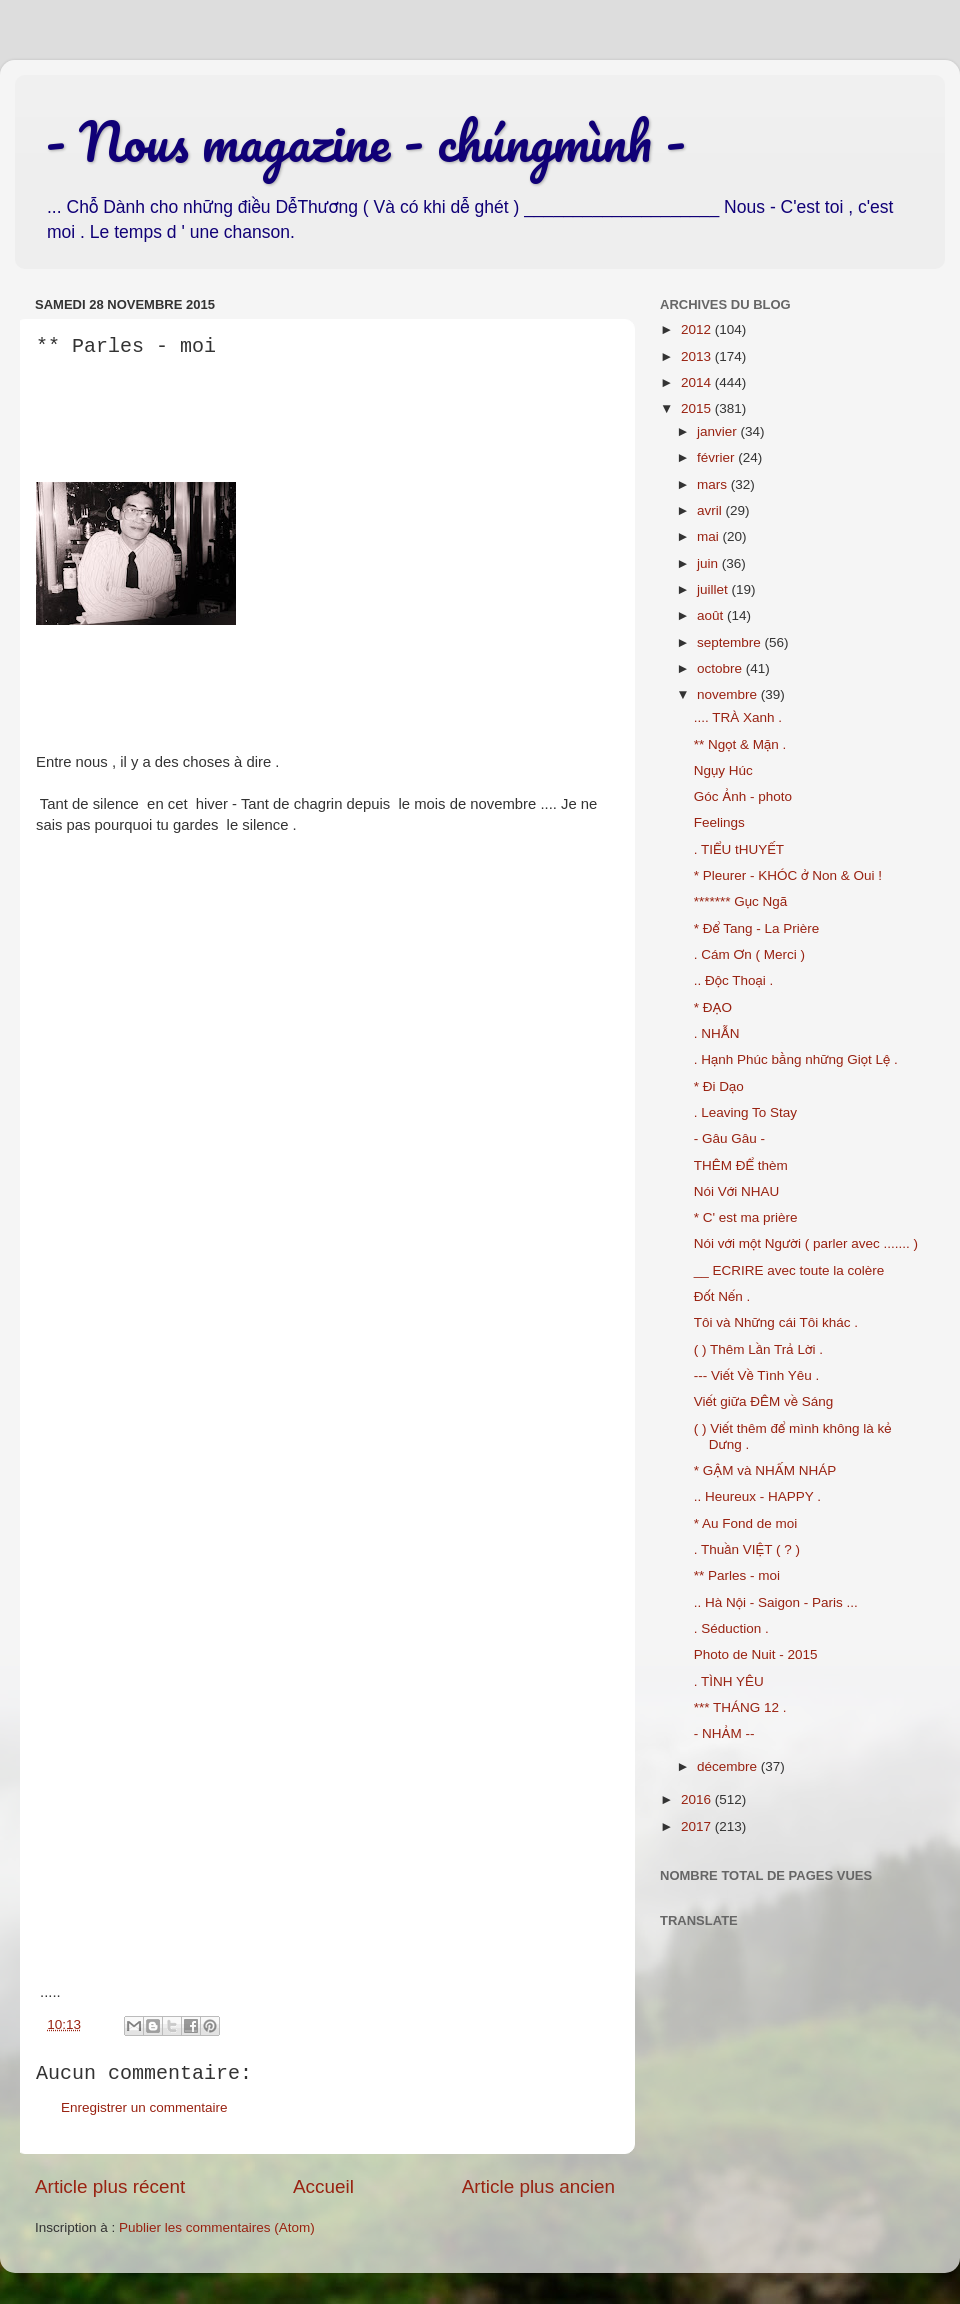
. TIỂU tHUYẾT (739, 849)
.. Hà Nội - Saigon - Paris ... (776, 1602)
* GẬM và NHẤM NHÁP (765, 1470)
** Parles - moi (737, 1575)
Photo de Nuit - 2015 (756, 1654)
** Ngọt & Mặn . (740, 744)
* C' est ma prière (746, 1217)
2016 (698, 1799)
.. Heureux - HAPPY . (757, 1496)
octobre (721, 668)
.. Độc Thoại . (734, 980)
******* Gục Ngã (741, 901)
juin (709, 563)
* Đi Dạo (719, 1086)
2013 (698, 356)
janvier (719, 431)
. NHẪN (717, 1033)
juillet (714, 589)
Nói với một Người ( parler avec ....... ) (806, 1243)
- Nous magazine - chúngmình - (365, 141)
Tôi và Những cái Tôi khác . (776, 1322)
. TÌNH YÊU (729, 1681)
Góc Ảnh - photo (743, 796)
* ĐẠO (713, 1007)
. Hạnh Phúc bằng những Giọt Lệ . (796, 1059)
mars (714, 484)
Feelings (719, 822)
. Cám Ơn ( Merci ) (749, 954)
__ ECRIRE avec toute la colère (789, 1270)
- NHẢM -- (724, 1733)
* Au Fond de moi (746, 1523)
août (712, 615)
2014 (698, 382)
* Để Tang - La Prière (757, 928)
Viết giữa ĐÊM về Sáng (764, 1401)
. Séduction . (731, 1628)
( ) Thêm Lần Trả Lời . (758, 1349)
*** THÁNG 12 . (740, 1707)
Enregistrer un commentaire (144, 2107)
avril (711, 510)
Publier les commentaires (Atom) (217, 2227)
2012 (698, 329)
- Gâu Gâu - (729, 1138)
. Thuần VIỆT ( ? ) (747, 1549)
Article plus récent (110, 2186)
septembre (731, 642)
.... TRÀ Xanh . (738, 717)
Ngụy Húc (723, 770)
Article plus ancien (538, 2186)
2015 (698, 408)
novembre (729, 694)
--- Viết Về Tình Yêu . (756, 1375)
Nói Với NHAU (737, 1191)
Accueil (323, 2186)
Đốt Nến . (722, 1296)
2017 (698, 1826)
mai (710, 536)
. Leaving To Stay (745, 1112)
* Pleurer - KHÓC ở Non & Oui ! (788, 875)
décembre (729, 1766)
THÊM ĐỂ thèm (741, 1165)
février (717, 457)
